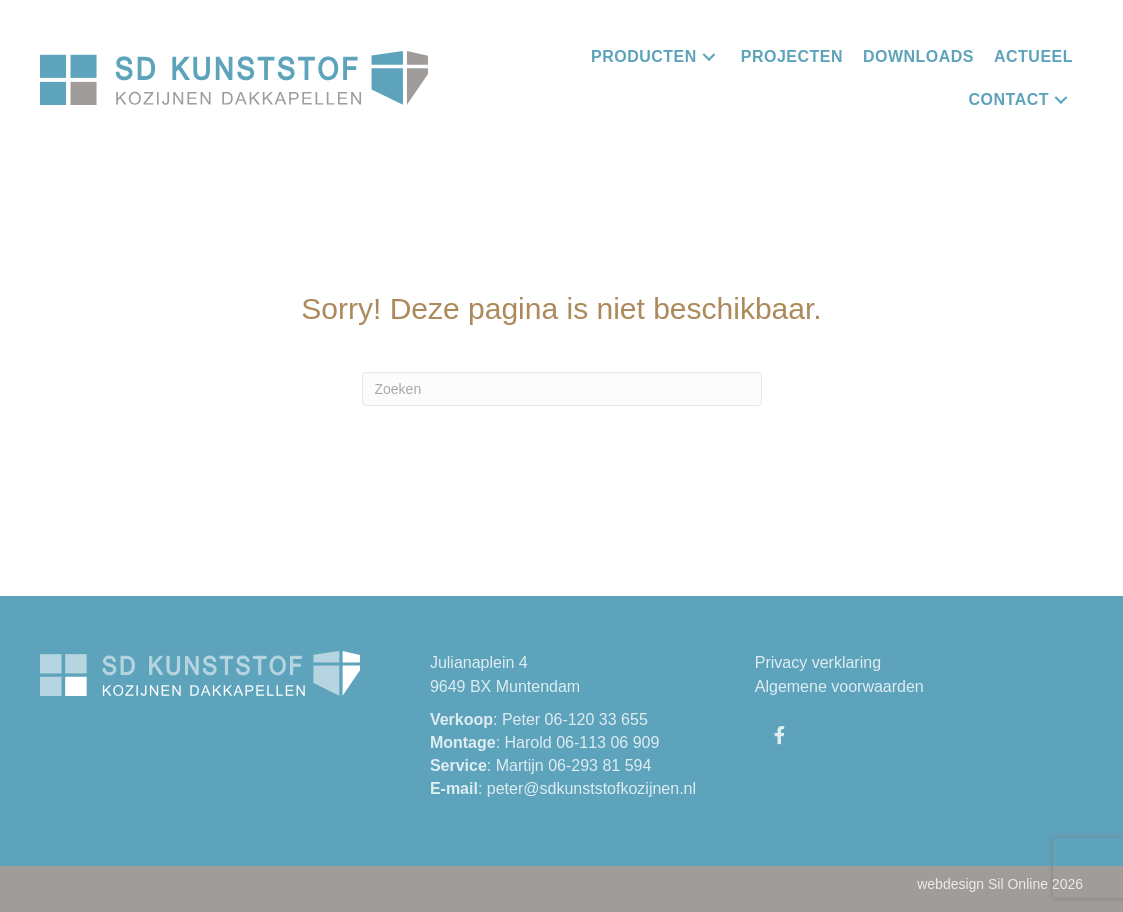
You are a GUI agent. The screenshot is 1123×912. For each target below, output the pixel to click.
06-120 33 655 (596, 719)
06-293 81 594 (599, 765)
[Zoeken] (562, 389)
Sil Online (1018, 884)
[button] (708, 56)
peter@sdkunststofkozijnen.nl (591, 788)
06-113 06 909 (607, 742)
